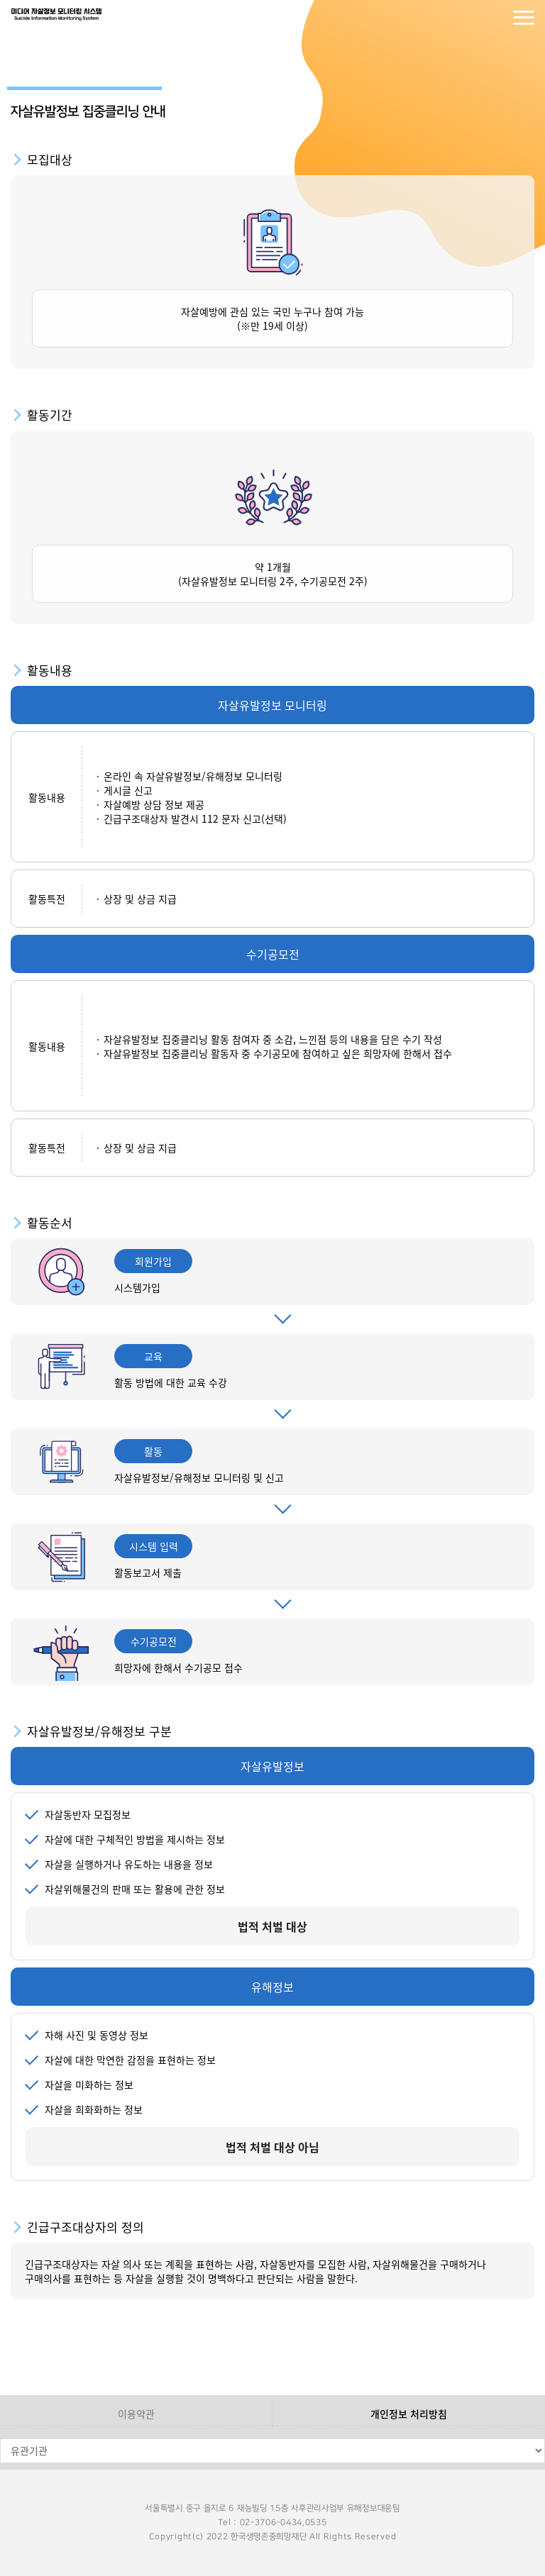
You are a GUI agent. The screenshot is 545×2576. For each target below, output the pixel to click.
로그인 (467, 17)
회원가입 (495, 17)
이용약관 (136, 2413)
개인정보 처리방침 (408, 2413)
